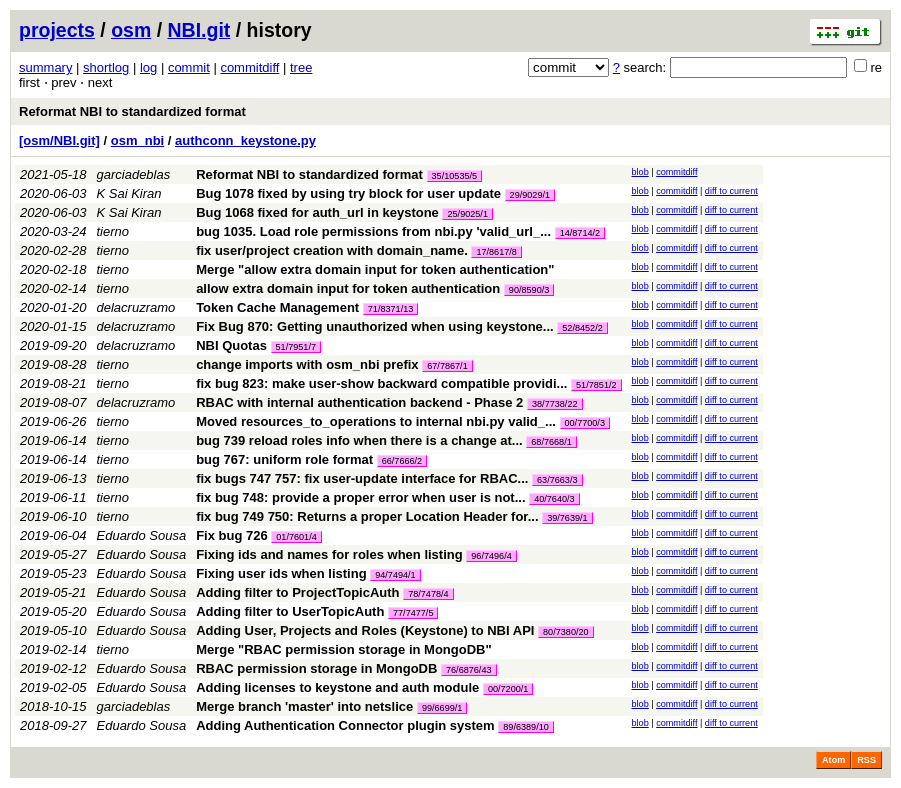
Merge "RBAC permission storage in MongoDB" (343, 649)
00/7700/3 (585, 423)
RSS (866, 760)
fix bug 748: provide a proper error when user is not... (362, 497)
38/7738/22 (555, 404)
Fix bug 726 (232, 535)
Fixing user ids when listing (281, 573)
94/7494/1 (395, 575)
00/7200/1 (508, 689)
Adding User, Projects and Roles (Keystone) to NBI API (365, 630)
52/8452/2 (582, 328)
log (148, 67)
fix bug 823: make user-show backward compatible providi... (383, 383)
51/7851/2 (596, 385)
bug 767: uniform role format (284, 459)
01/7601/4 (296, 537)
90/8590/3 (529, 290)
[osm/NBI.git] (59, 140)
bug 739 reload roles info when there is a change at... (361, 440)
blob (640, 172)
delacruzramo (136, 307)
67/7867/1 (447, 366)
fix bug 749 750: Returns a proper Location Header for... (369, 516)
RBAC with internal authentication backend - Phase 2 (359, 402)
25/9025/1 (467, 214)
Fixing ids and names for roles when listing (329, 554)
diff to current (731, 191)
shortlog (106, 67)
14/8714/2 (580, 233)
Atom (833, 760)
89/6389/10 (526, 727)
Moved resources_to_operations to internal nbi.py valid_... (377, 421)
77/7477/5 (413, 613)
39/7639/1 (567, 518)
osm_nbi (137, 140)
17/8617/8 (496, 252)
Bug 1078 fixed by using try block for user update (348, 193)
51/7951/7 (296, 347)
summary (45, 67)
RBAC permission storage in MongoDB (316, 668)
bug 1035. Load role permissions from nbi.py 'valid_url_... (375, 231)
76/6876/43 (469, 670)
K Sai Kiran (129, 193)
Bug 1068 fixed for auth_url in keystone (317, 212)
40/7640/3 (554, 499)
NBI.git (199, 30)
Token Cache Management (277, 307)
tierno (113, 231)
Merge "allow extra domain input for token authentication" (375, 269)
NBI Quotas (231, 345)
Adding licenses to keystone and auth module (337, 687)
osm (131, 30)
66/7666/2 (402, 461)
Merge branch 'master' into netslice (304, 706)
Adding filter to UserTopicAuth (290, 611)
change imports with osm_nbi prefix (307, 364)
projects (57, 30)
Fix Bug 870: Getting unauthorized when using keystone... (376, 326)
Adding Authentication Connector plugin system (345, 725)
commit (189, 67)
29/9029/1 (530, 195)
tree (301, 67)
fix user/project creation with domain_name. (332, 250)
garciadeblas (134, 174)
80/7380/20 (566, 632)
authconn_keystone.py (245, 140)
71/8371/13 (391, 309)
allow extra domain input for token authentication (348, 288)
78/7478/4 (428, 594)
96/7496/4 (491, 556)
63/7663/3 (557, 480)
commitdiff (249, 67)
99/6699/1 (442, 708)
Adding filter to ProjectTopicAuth (297, 592)
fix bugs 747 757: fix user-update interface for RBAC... (364, 478)
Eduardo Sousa (142, 535)
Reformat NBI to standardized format (132, 111)
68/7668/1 (551, 442)
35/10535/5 (455, 176)
